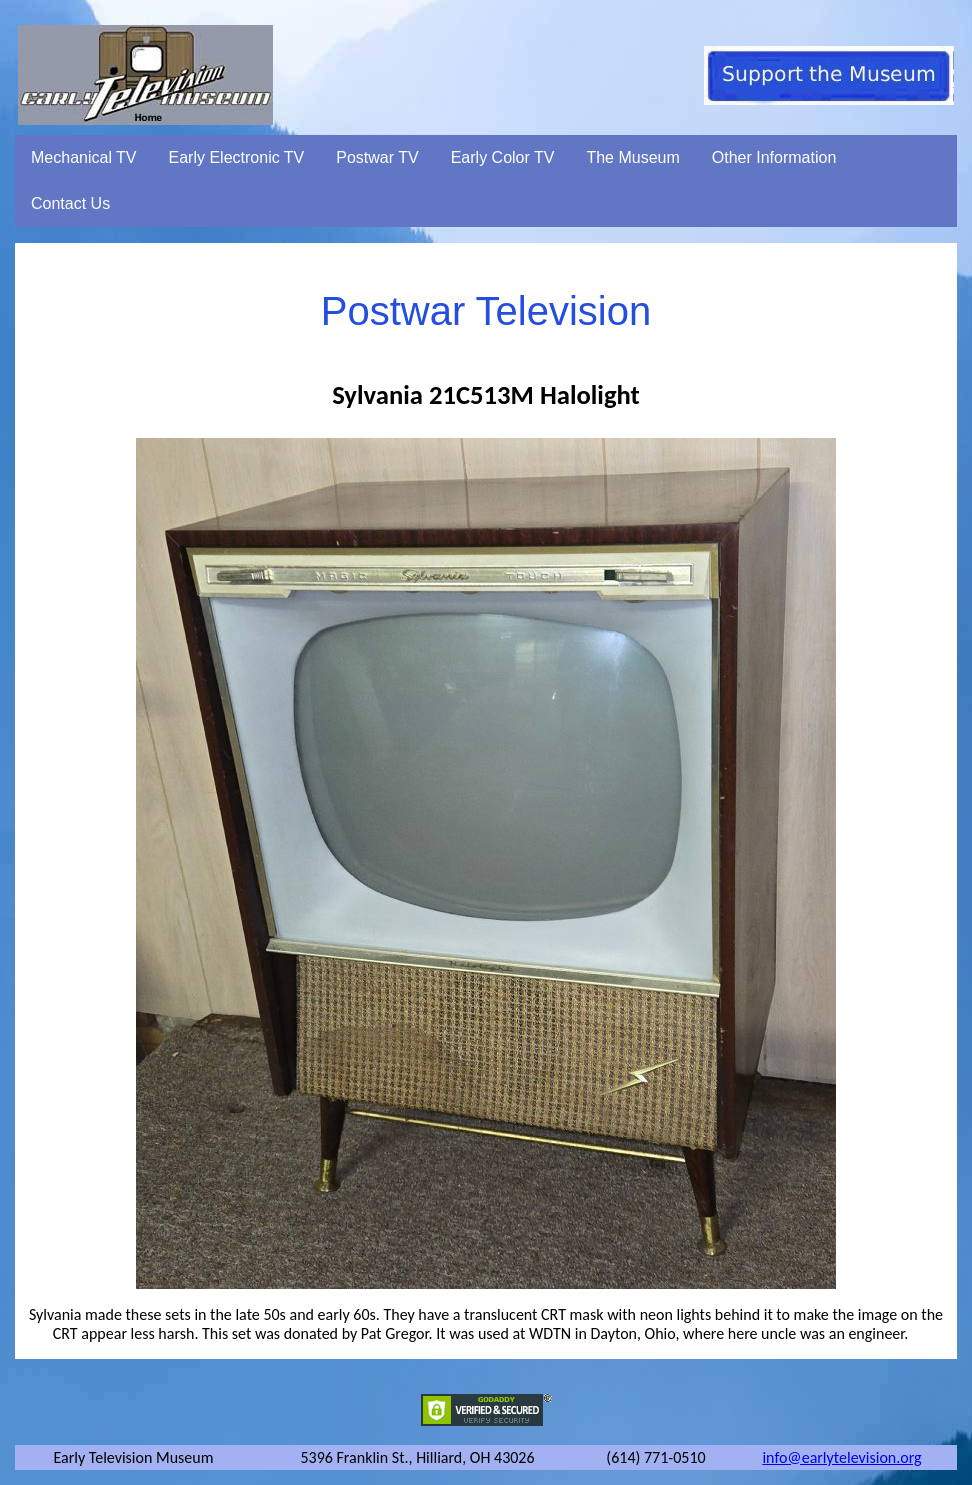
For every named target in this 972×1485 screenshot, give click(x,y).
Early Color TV (503, 157)
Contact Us (70, 203)
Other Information (774, 157)
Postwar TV (377, 157)
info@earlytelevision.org (841, 1457)
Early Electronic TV (237, 157)
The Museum (632, 157)
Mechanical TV (84, 157)
